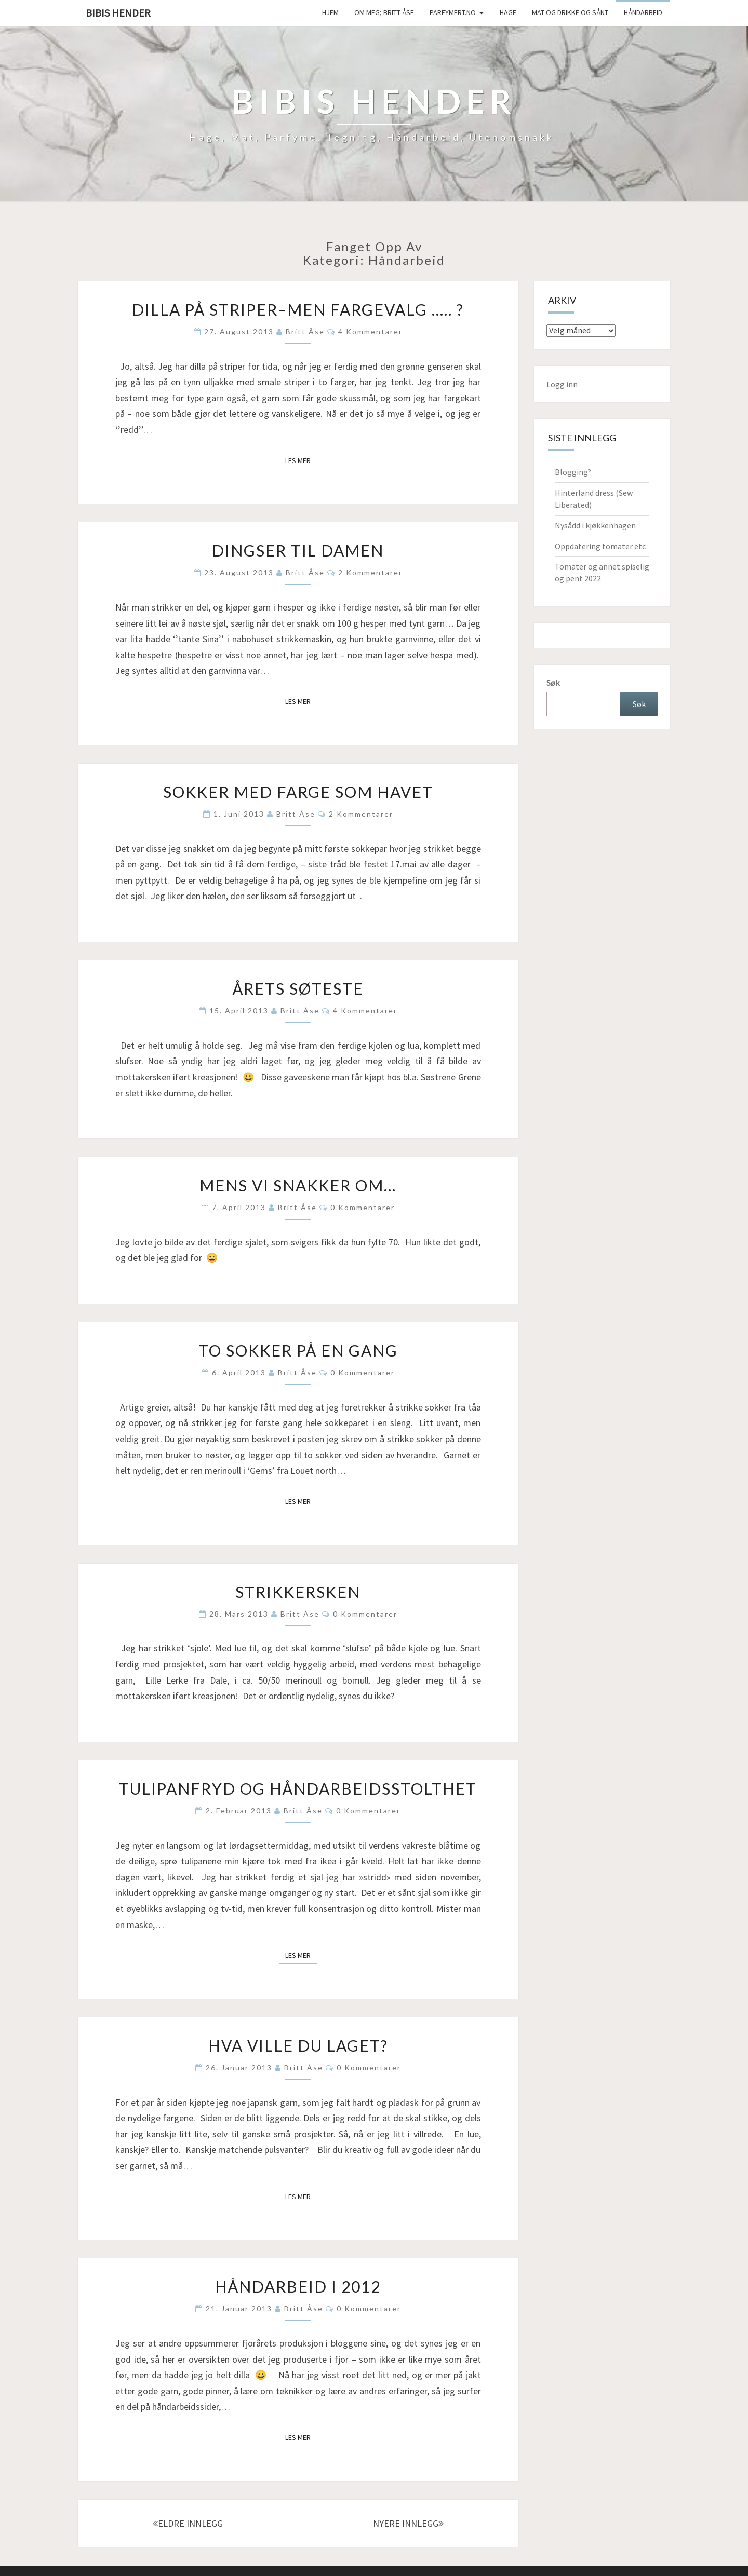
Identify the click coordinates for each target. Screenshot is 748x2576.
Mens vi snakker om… (297, 1185)
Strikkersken (297, 1591)
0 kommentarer (362, 1207)
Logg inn (562, 384)
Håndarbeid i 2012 (298, 2286)
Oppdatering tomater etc (600, 546)
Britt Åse (305, 331)
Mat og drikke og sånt (570, 12)
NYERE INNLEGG (408, 2523)
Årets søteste (298, 988)
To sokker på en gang (298, 1350)
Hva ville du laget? (298, 2045)
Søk (552, 682)
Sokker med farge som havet (298, 791)
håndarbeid (643, 12)
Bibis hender (118, 12)
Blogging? (573, 472)
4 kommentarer (370, 331)
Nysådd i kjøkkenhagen (595, 525)
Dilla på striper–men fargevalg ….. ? (298, 309)
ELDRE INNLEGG (188, 2523)
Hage (508, 12)
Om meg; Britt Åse (384, 12)
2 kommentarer (370, 572)
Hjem (330, 12)
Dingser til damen (298, 550)
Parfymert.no (453, 12)
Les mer (301, 460)
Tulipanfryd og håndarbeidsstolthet (298, 1788)
